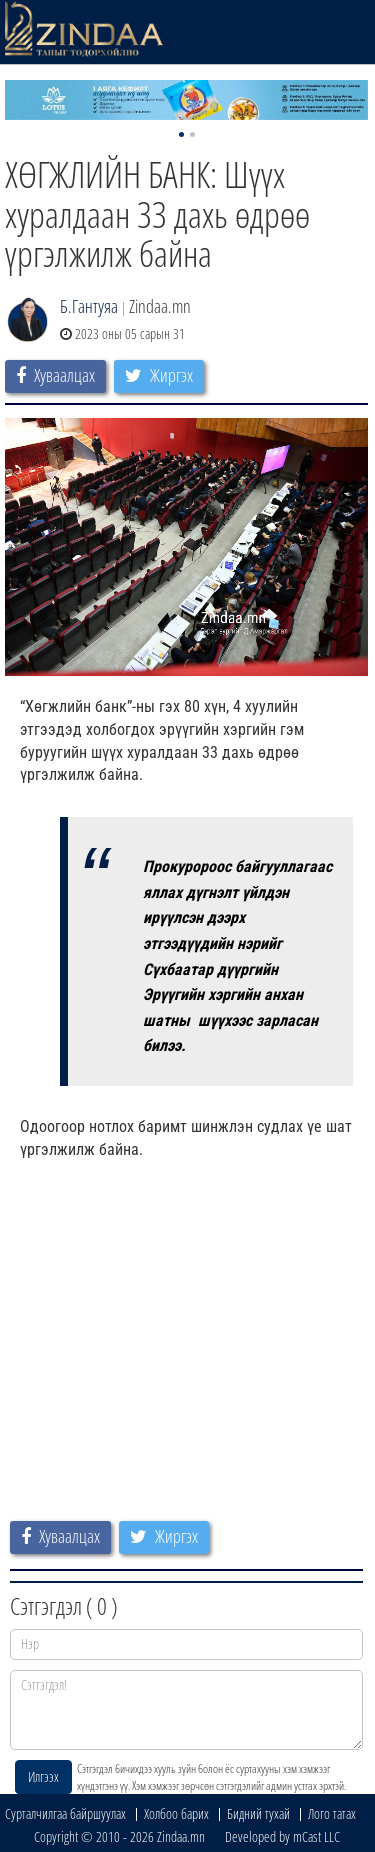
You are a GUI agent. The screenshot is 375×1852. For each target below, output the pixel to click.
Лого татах (332, 1813)
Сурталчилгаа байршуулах (65, 1813)
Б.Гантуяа (89, 306)
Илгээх (43, 1776)
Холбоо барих (176, 1813)
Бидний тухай (258, 1813)
